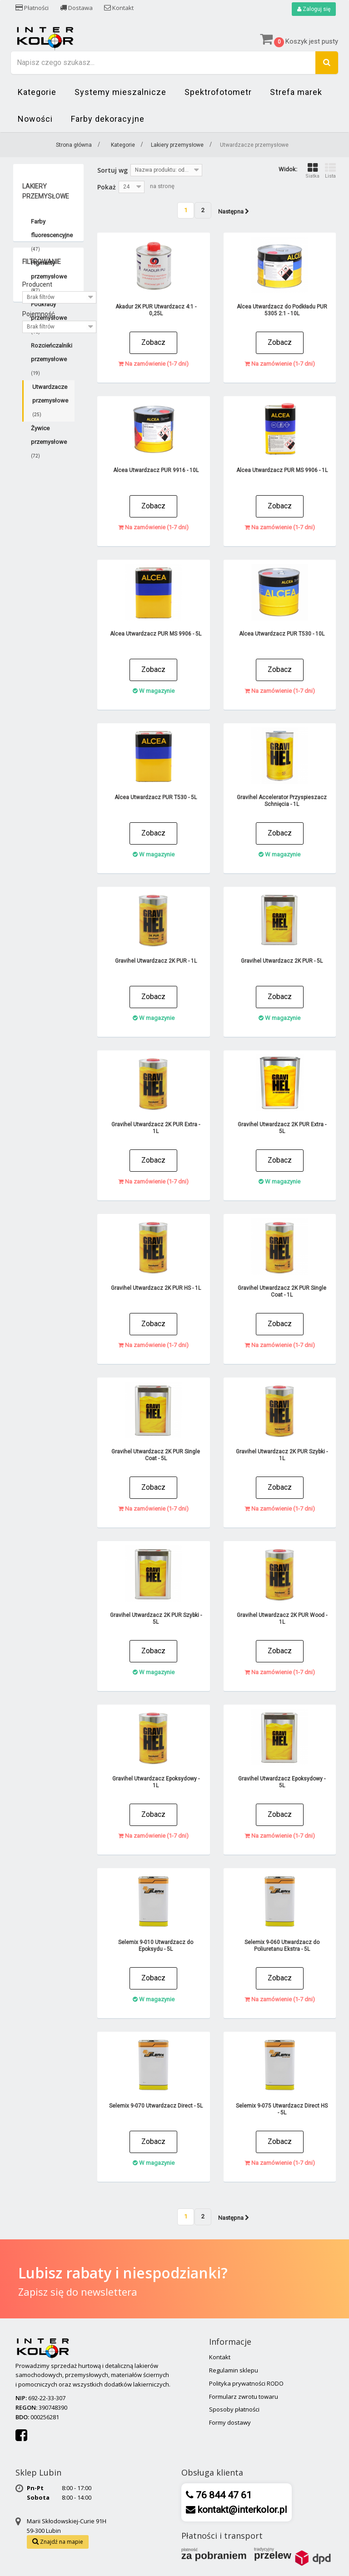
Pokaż (106, 187)
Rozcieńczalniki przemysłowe (51, 359)
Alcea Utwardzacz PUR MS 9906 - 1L (282, 470)
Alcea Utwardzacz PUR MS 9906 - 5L (155, 634)
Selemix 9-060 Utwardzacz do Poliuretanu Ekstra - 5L (281, 1945)
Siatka (312, 170)
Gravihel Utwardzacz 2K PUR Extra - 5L (282, 1127)
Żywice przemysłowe (49, 441)
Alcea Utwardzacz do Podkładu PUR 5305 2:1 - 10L (282, 310)
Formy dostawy (230, 2422)
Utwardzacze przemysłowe (50, 400)
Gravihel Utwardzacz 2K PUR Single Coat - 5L (155, 1455)
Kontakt (119, 8)
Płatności (32, 8)
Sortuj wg (112, 170)
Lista (330, 170)
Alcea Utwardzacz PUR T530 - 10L (281, 634)
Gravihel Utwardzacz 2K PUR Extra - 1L (155, 1127)
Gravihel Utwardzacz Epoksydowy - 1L (155, 1782)
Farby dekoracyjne (108, 119)
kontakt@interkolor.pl (241, 2509)
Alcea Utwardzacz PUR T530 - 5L (156, 797)
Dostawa (76, 8)
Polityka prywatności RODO (246, 2383)
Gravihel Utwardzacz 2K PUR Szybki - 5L (156, 1618)
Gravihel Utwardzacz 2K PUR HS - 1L (156, 1288)
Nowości (35, 119)
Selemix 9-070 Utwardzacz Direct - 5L (156, 2106)
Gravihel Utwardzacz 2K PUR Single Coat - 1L (282, 1291)
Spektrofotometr (218, 92)
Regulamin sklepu (233, 2370)
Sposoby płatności (234, 2409)
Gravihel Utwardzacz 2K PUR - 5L (282, 961)
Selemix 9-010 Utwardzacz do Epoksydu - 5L (155, 1945)
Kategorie (37, 92)
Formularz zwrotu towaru (243, 2396)
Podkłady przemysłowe (49, 317)
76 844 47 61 (223, 2495)
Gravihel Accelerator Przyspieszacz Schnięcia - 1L (282, 800)
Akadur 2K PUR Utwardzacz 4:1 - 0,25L (155, 310)
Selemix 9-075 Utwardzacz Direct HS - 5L (282, 2109)
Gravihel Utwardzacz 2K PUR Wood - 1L (282, 1618)
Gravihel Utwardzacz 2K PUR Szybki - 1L (282, 1455)
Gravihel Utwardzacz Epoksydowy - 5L (281, 1782)
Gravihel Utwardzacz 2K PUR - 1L (156, 961)
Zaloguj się (313, 9)
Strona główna (74, 145)
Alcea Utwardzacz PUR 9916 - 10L (156, 470)
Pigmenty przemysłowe (49, 276)
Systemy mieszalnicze (120, 92)
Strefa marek (296, 92)
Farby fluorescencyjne (52, 235)
